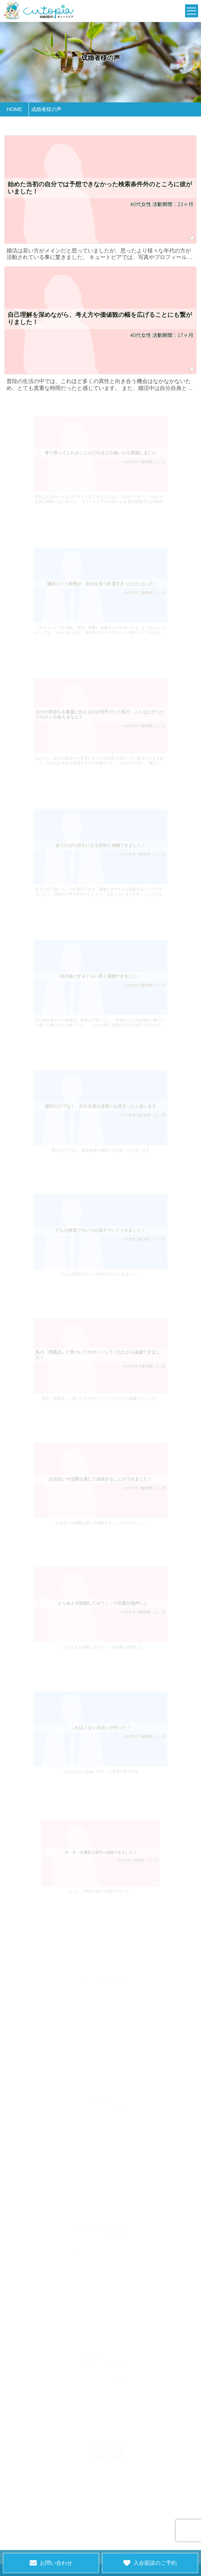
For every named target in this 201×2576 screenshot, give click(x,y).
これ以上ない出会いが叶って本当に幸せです (100, 1758)
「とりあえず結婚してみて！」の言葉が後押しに (101, 1634)
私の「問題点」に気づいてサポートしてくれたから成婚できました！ (100, 1386)
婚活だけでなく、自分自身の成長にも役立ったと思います (100, 1137)
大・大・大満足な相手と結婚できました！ (101, 1879)
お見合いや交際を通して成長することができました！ (100, 1510)
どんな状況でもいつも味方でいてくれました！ (100, 1262)
